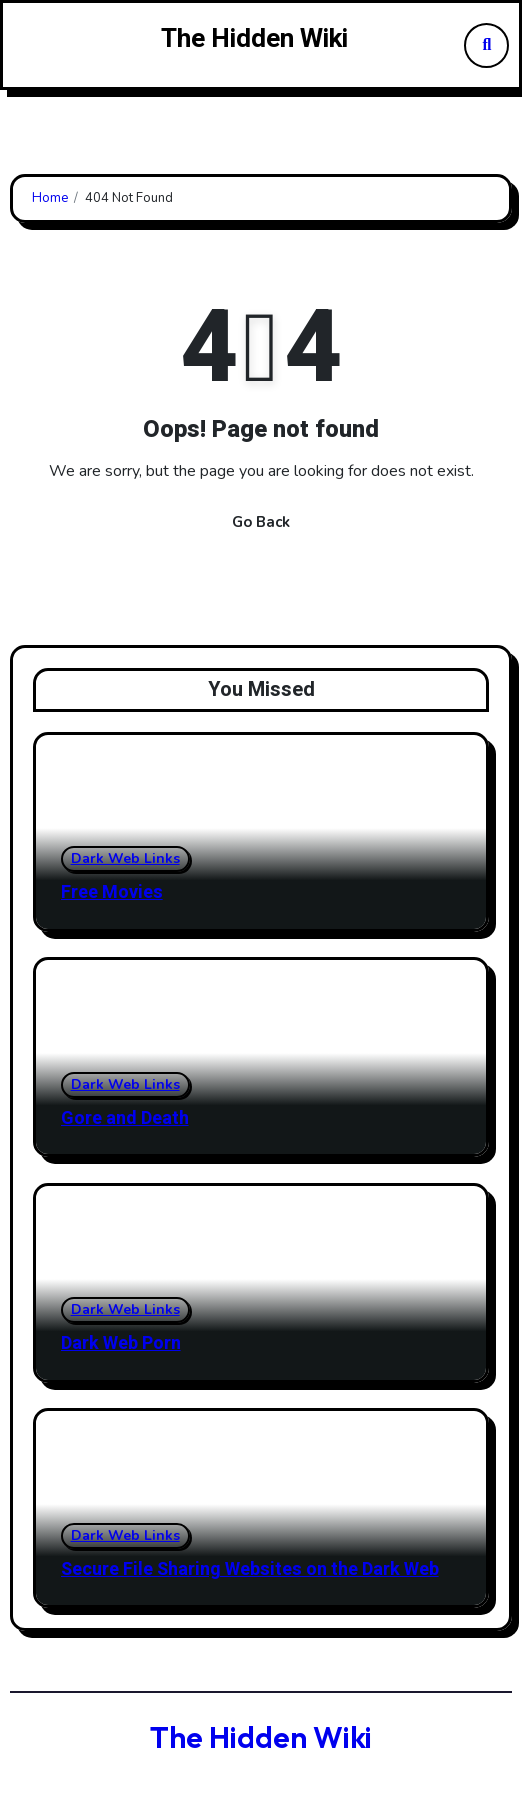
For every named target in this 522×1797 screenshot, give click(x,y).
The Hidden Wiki (254, 39)
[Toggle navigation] (29, 45)
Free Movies (112, 892)
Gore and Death (125, 1118)
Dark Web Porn (121, 1343)
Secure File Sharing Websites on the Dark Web (250, 1569)
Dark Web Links (125, 858)
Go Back (261, 522)
